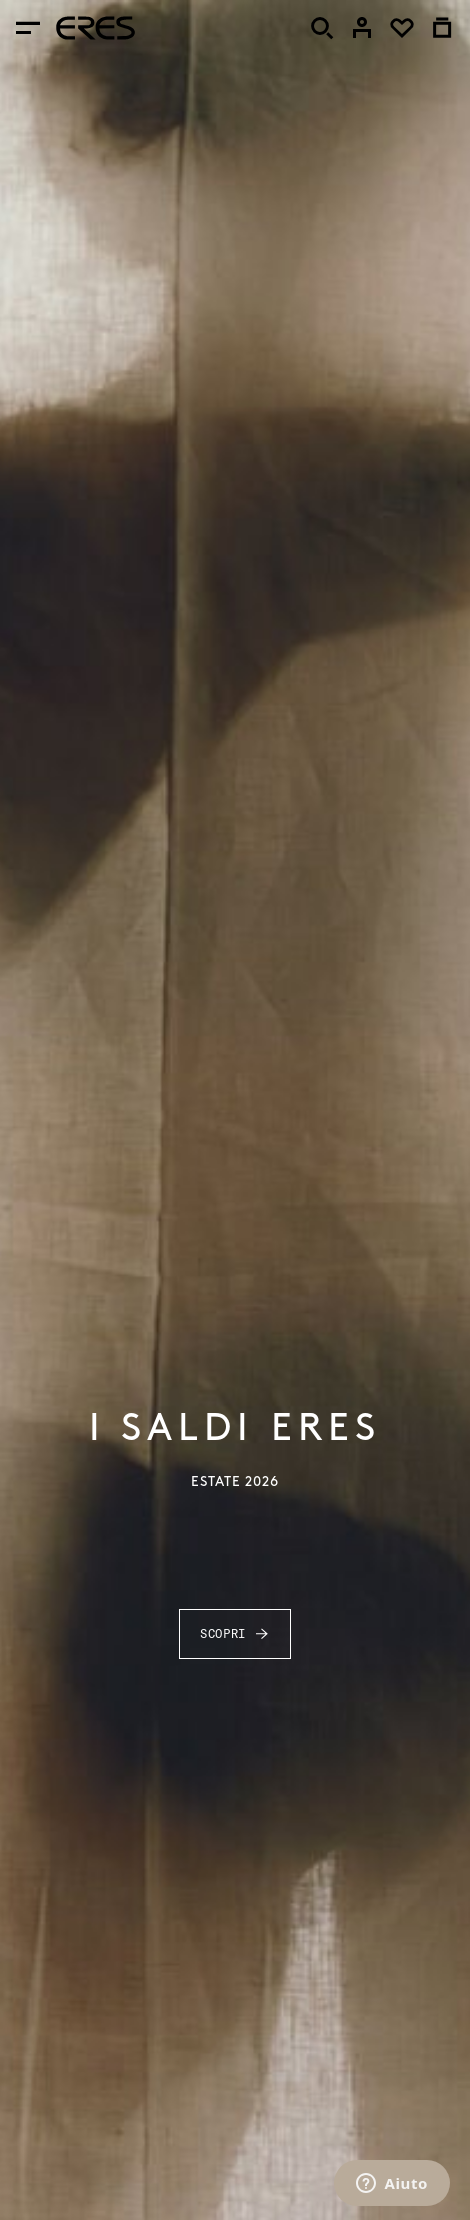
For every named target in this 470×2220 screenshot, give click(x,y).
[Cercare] (322, 28)
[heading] (96, 28)
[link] (362, 28)
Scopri (235, 1634)
